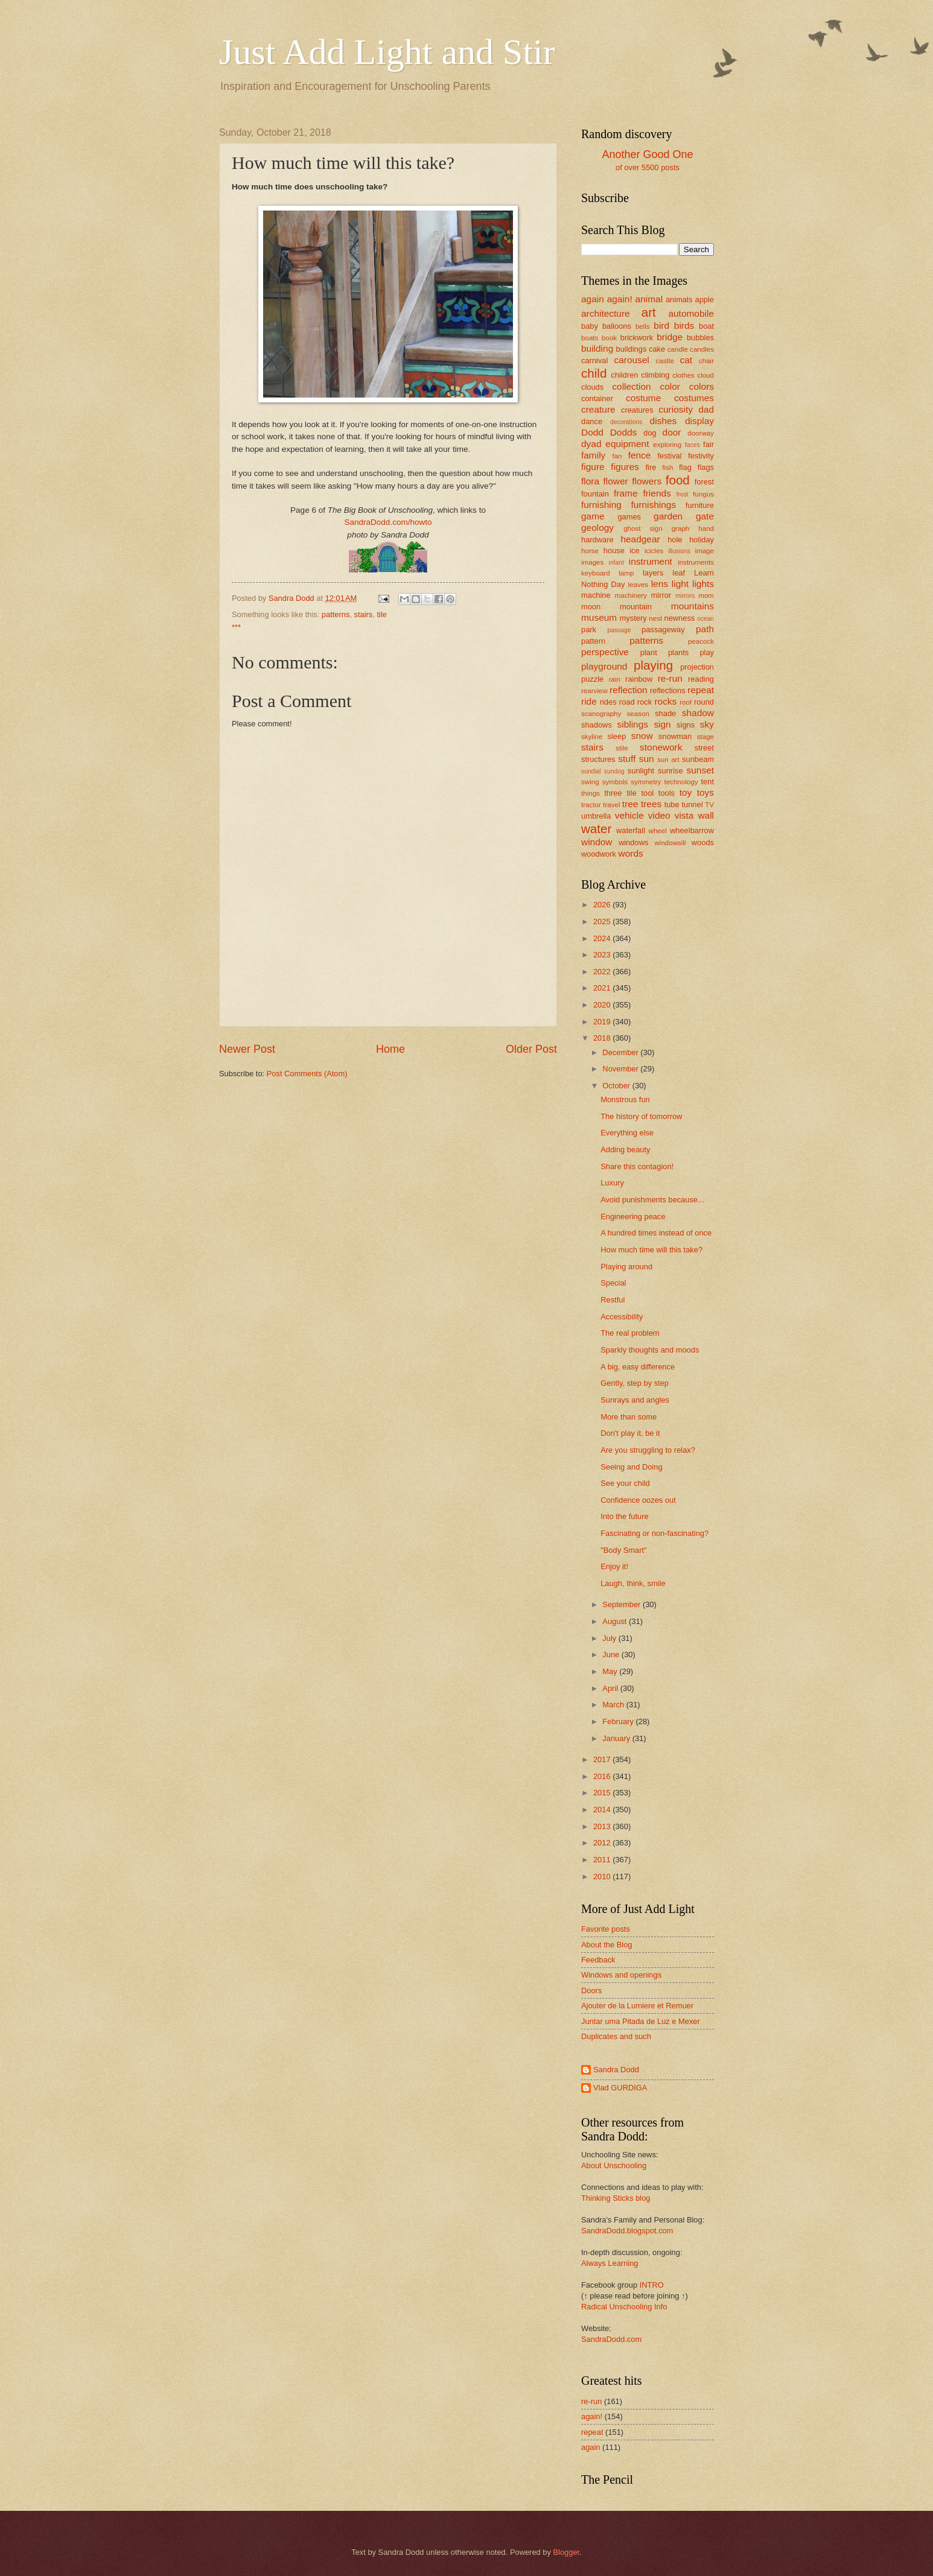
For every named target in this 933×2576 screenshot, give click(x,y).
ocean (705, 618)
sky (707, 724)
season (638, 713)
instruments (696, 562)
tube (672, 804)
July (610, 1638)
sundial (591, 771)
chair (706, 360)
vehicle (629, 815)
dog (649, 432)
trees (651, 804)
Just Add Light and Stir (387, 52)
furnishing (601, 505)
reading (701, 679)
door (672, 432)
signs (686, 724)
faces (692, 445)
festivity (701, 455)
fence (639, 455)
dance (591, 421)
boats (589, 337)
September (622, 1604)
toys (705, 792)
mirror (661, 595)
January (617, 1738)
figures (624, 467)
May (610, 1671)
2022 (603, 971)
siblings (632, 724)
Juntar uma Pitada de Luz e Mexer (640, 2021)
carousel (631, 360)
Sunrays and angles (634, 1399)
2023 (603, 954)
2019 (603, 1021)
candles (702, 349)
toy (686, 792)
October (617, 1085)
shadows (596, 724)
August (615, 1621)
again (592, 299)
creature (598, 409)
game (593, 516)
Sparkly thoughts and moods (649, 1349)
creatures (637, 409)
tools (666, 793)
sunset (700, 770)
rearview (594, 690)
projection (697, 666)
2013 (603, 1826)
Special (613, 1282)
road (627, 701)
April (611, 1688)
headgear (640, 539)
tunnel (691, 804)
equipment (627, 444)
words (631, 853)
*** (236, 627)
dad (706, 409)
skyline (591, 736)
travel (611, 804)
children (624, 374)
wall (706, 815)
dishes (663, 421)
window (596, 842)
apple (704, 299)
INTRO (652, 2284)
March (614, 1704)
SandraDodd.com (611, 2339)
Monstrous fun (625, 1099)
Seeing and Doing (631, 1466)
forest (704, 481)
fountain (595, 493)
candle (677, 349)
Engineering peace (632, 1216)
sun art (668, 759)
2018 (603, 1037)
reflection (629, 690)
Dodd (592, 432)
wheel (658, 830)
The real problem (629, 1332)
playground (604, 666)
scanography (601, 713)
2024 (603, 938)
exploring (667, 444)
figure (593, 467)
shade (665, 713)
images (592, 562)
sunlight (641, 770)
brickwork (636, 337)
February (618, 1721)
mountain (636, 606)
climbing (655, 374)
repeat (700, 690)
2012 (603, 1842)
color (670, 386)
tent (707, 781)
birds (684, 325)
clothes (683, 375)
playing (653, 665)
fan (617, 456)
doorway (700, 433)
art (649, 312)
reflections (668, 690)
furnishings (654, 505)
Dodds (623, 432)
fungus (703, 494)
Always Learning (609, 2263)
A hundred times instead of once (656, 1232)
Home (390, 1049)
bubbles (700, 337)
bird (661, 325)
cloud (705, 375)
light (680, 584)
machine (596, 595)
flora (590, 481)
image (704, 550)
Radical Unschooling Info (624, 2306)
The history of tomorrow (641, 1116)
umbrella (596, 815)
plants (678, 652)
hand (706, 528)
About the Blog (606, 1944)
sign (662, 724)
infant (616, 562)
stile (622, 748)
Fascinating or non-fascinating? (654, 1533)
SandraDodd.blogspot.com (627, 2230)
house (614, 550)
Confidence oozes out (638, 1500)
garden (668, 516)
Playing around (626, 1266)
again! (619, 299)
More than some (628, 1416)
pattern (593, 641)
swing (590, 781)
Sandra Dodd (616, 2069)
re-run (670, 678)
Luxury (612, 1182)
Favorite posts (605, 1929)
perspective (605, 652)
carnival (594, 360)
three (613, 793)
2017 (603, 1759)
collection (631, 386)
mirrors (685, 595)
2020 (603, 1004)
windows (633, 842)
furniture (700, 505)
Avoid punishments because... (652, 1199)
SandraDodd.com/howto (387, 522)
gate (705, 516)
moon (590, 606)
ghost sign (643, 528)
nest (655, 618)
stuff (626, 758)
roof (686, 702)
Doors (591, 1990)
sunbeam (698, 759)
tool (647, 793)
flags (706, 467)
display (699, 421)
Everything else (627, 1132)
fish (667, 467)
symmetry (646, 781)
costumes (694, 398)
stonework (661, 747)
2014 (603, 1809)
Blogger (566, 2552)
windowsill (670, 842)
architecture (605, 313)
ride (589, 701)
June (612, 1654)
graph (681, 528)
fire (650, 467)
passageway (663, 629)
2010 (603, 1876)
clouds (592, 387)
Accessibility (621, 1316)
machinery (631, 595)
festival (670, 455)
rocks (665, 701)
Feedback (598, 1959)
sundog (614, 771)
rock (644, 701)
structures (598, 759)
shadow (698, 713)
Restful (612, 1299)
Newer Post (247, 1049)
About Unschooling (613, 2165)
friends (656, 493)
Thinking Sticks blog (616, 2198)
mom (706, 595)
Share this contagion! (636, 1166)
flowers (646, 481)
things (590, 793)
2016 (603, 1776)
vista (684, 815)
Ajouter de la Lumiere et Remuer (637, 2005)
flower (615, 481)
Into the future (624, 1516)
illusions (679, 551)
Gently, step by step (634, 1383)
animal (649, 299)
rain (614, 679)
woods (703, 842)
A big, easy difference (637, 1366)
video (659, 815)
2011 (603, 1859)
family (593, 455)
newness (679, 618)
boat (706, 326)
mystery (633, 618)
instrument (650, 561)
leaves (638, 584)
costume (643, 398)
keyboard (595, 573)
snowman (675, 736)
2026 (603, 904)
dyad (591, 444)
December (621, 1052)
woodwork (598, 853)
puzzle (592, 679)
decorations (626, 422)
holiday (701, 539)
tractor (591, 804)
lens (659, 584)
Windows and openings (621, 1974)
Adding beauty (625, 1149)
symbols (615, 781)
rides (608, 701)
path (705, 629)
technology (681, 781)
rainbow (638, 679)
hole (674, 539)
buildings (631, 349)
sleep (617, 736)
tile (381, 614)
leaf (678, 572)
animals (679, 299)
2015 (603, 1792)
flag (685, 467)
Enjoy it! (614, 1566)
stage (705, 736)
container (597, 398)
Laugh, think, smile (632, 1583)
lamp (626, 573)
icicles (654, 550)
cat (686, 360)
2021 (603, 987)
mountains (692, 606)
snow (642, 736)
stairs (363, 614)
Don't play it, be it (630, 1433)
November (621, 1068)
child (594, 373)
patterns (336, 614)
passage (619, 630)
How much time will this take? (651, 1249)
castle (665, 360)
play (706, 652)
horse (590, 550)
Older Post (531, 1049)
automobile (691, 313)
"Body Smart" (623, 1550)
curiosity (675, 409)
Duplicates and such (616, 2036)
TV (709, 804)
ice (634, 550)
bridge (670, 337)
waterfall (630, 830)
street (704, 747)
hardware (597, 539)
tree (630, 804)
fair (708, 444)
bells (642, 326)
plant (648, 652)
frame (625, 493)
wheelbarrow (692, 830)
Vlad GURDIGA (620, 2087)
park (588, 629)
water (596, 829)
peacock (701, 641)
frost (683, 494)
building (597, 348)
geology (597, 527)
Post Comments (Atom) (307, 1073)
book (609, 337)
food (678, 480)
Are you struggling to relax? (647, 1450)
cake (657, 349)
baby (589, 326)
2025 (603, 921)
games (629, 516)
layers (653, 572)
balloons (616, 326)
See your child (625, 1483)
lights (703, 584)
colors (701, 386)
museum (599, 617)
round (704, 701)
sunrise (670, 770)
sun (646, 758)
